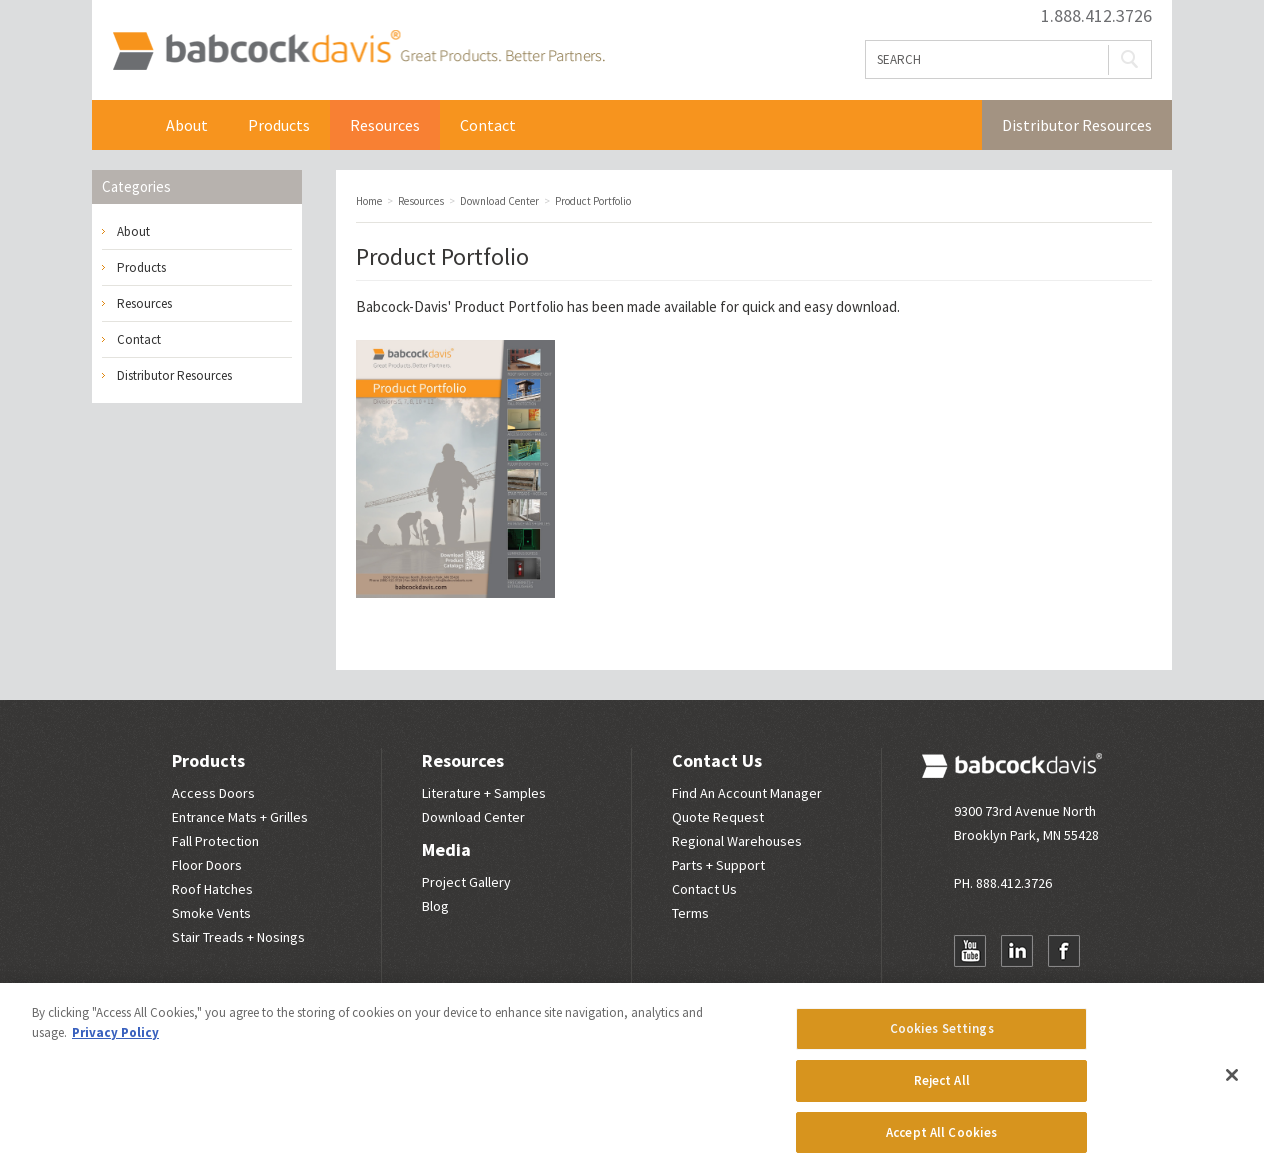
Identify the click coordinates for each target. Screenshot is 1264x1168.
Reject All (942, 1085)
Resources (385, 125)
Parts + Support (718, 865)
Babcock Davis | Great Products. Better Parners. (358, 50)
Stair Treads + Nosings (238, 937)
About (187, 125)
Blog (435, 906)
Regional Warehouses (737, 841)
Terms (690, 913)
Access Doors (213, 793)
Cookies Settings (942, 1034)
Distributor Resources (1077, 125)
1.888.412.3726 (1096, 16)
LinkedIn (1017, 951)
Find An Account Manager (747, 793)
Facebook (1064, 951)
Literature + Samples (484, 793)
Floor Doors (207, 865)
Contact (488, 125)
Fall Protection (215, 841)
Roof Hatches (212, 889)
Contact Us (717, 760)
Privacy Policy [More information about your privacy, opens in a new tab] (115, 1037)
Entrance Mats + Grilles (240, 817)
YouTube (970, 951)
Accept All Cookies (941, 1137)
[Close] (1232, 1081)
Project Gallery (466, 882)
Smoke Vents (211, 913)
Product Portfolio (509, 306)
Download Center (473, 817)
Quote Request (718, 817)
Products (279, 125)
